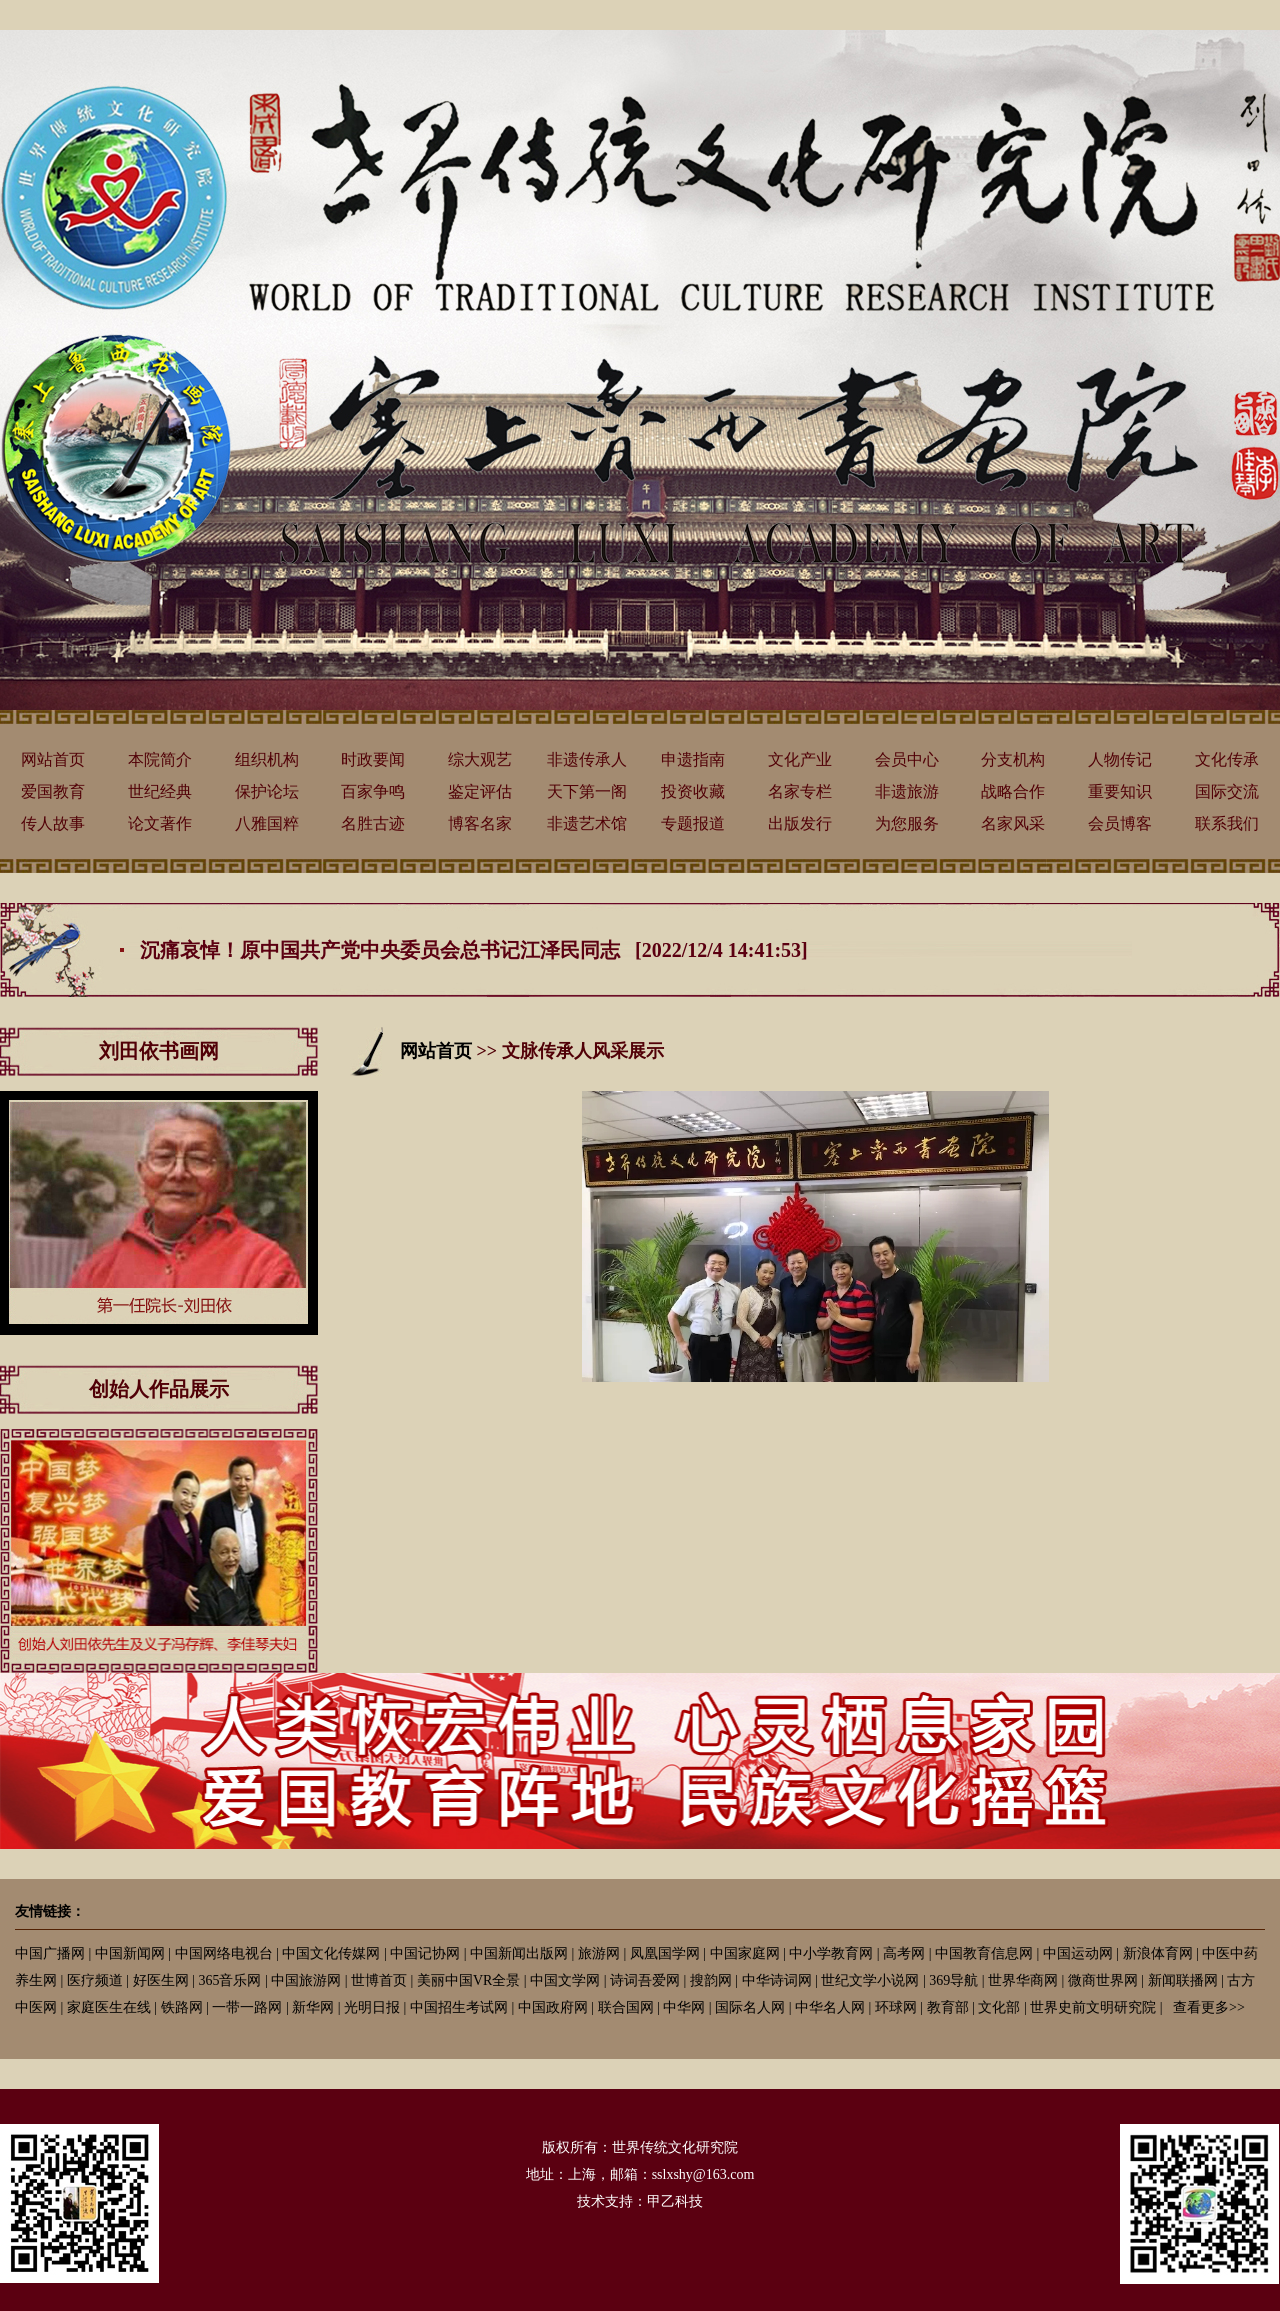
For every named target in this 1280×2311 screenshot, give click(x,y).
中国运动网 (1078, 1953)
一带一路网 (247, 2007)
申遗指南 (693, 759)
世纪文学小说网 (870, 1980)
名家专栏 (800, 791)
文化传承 (1227, 759)
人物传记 (1120, 759)
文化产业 (800, 759)
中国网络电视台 (224, 1953)
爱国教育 (53, 791)
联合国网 (626, 2007)
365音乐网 (229, 1980)
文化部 (999, 2007)
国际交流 (1227, 791)
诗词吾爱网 (645, 1980)
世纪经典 (160, 791)
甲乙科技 (675, 2201)
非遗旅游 (907, 791)
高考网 (904, 1953)
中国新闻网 (130, 1953)
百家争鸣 (373, 791)
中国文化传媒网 (331, 1953)
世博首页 (379, 1980)
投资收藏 (693, 791)
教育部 (948, 2007)
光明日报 (372, 2007)
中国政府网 (553, 2007)
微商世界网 (1103, 1980)
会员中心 (907, 759)
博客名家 (480, 823)
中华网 (684, 2007)
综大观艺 (480, 759)
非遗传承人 (587, 759)
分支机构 (1013, 759)
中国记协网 (425, 1953)
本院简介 (160, 759)
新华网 (313, 2007)
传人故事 (53, 823)
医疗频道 (95, 1980)
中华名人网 (830, 2007)
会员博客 (1120, 823)
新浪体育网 (1158, 1953)
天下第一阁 (587, 791)
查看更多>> (1209, 2007)
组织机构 (267, 759)
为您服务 (907, 823)
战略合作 (1013, 791)
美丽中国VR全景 (468, 1980)
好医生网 (161, 1980)
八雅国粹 (267, 823)
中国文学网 (565, 1980)
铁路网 (182, 2007)
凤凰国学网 (665, 1953)
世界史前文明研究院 (1093, 2007)
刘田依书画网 (159, 1051)
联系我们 (1227, 823)
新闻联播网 (1183, 1980)
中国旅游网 (306, 1980)
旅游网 (599, 1953)
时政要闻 (373, 759)
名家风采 (1013, 823)
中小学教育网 (831, 1953)
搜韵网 (711, 1980)
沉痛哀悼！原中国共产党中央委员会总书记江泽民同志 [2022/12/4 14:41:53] (474, 950)
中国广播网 (50, 1953)
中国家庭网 (745, 1953)
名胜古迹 (373, 823)
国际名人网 (750, 2007)
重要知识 (1120, 791)
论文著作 (160, 823)
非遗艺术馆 (587, 823)
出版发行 (800, 823)
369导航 (953, 1980)
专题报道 (693, 823)
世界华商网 (1023, 1980)
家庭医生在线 (109, 2007)
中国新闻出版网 (519, 1953)
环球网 (896, 2007)
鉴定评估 (480, 791)
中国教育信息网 (984, 1953)
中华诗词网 (777, 1980)
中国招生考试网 (459, 2007)
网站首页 (53, 759)
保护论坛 (267, 791)
